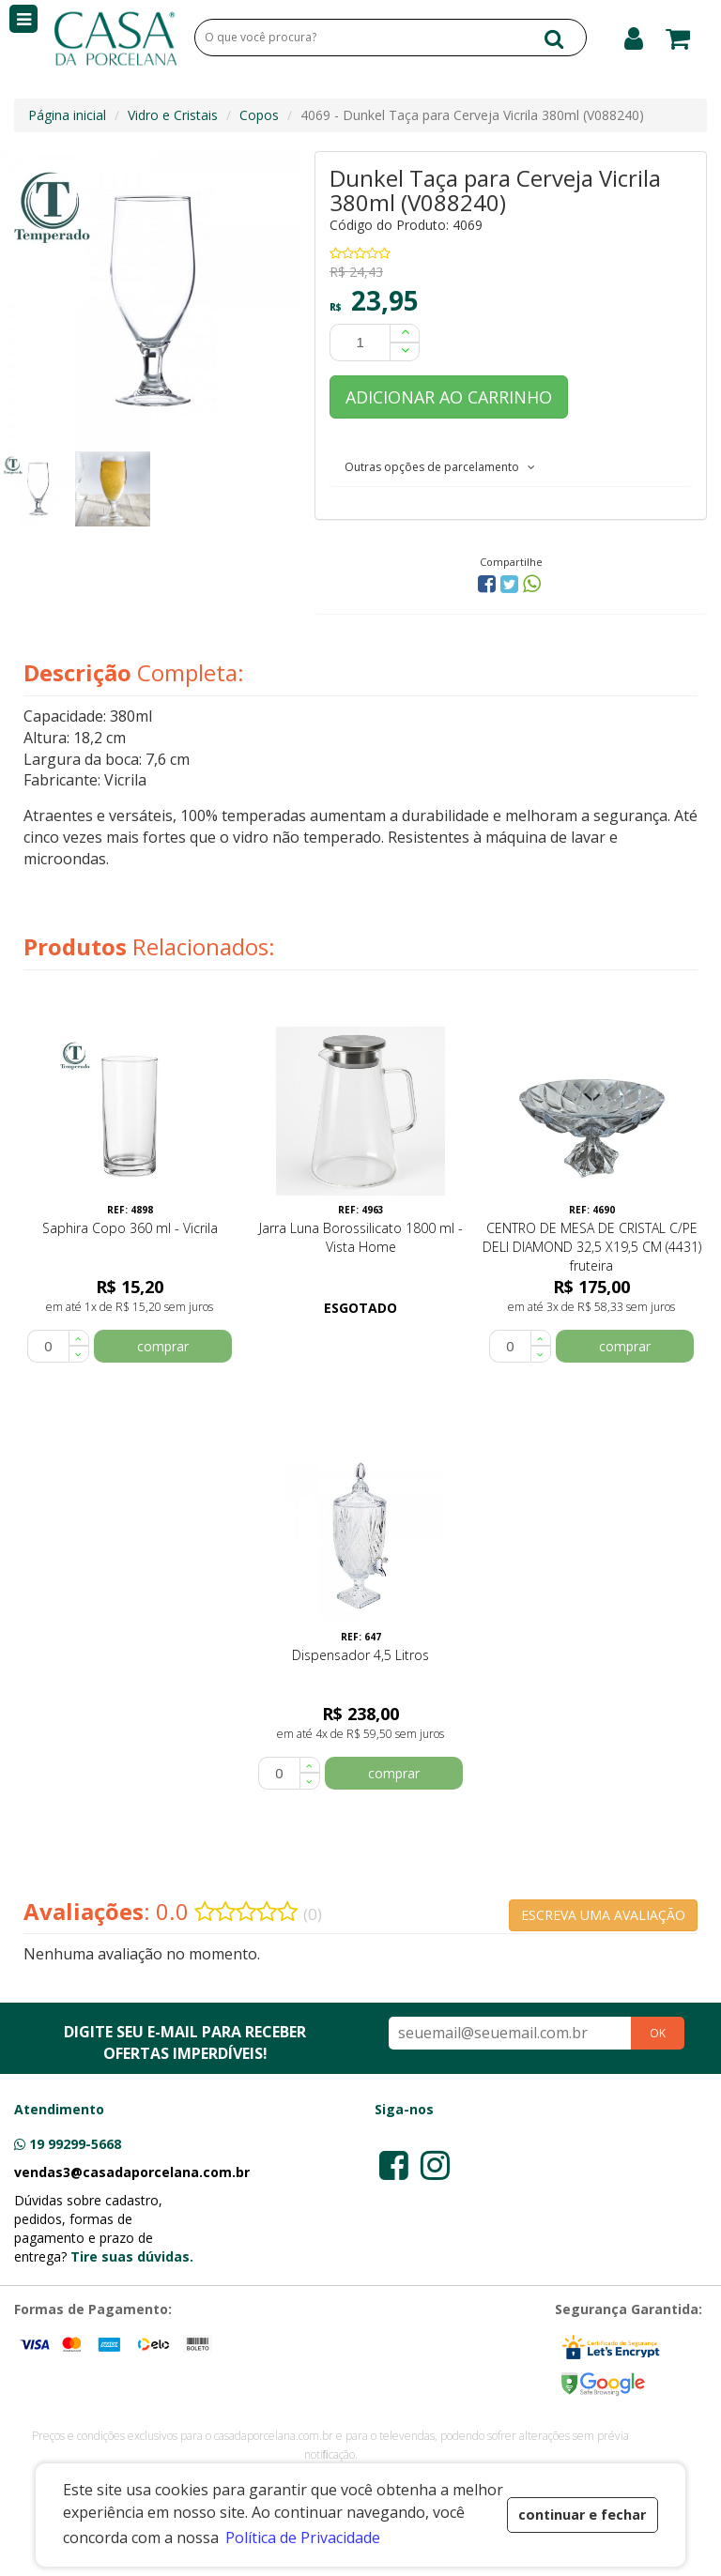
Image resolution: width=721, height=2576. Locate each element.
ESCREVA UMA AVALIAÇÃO (603, 1915)
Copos (259, 115)
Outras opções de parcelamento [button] (440, 467)
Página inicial (67, 115)
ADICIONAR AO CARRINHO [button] (448, 397)
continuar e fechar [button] (582, 2514)
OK (658, 2033)
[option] (37, 488)
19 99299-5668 (75, 2144)
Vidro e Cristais (173, 115)
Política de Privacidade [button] (302, 2537)
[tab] (510, 466)
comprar (163, 1346)
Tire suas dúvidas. (131, 2256)
